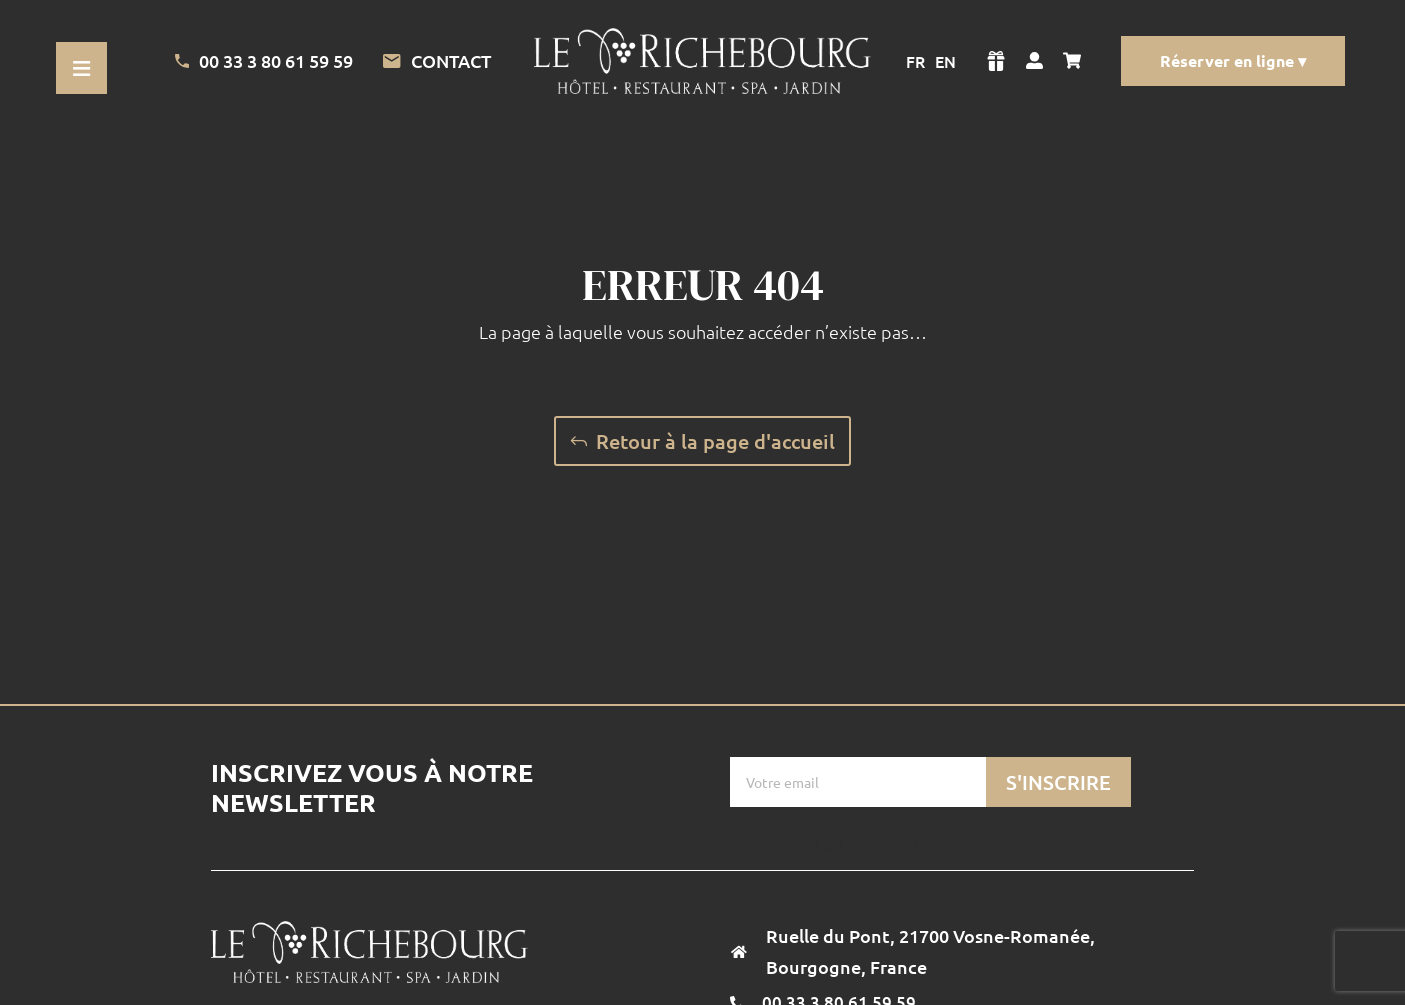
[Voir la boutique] (996, 61)
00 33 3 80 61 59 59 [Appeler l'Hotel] (264, 60)
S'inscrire (1058, 782)
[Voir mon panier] (1077, 61)
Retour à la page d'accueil (715, 441)
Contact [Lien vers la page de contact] (436, 61)
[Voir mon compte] (1034, 61)
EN (945, 61)
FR (915, 61)
